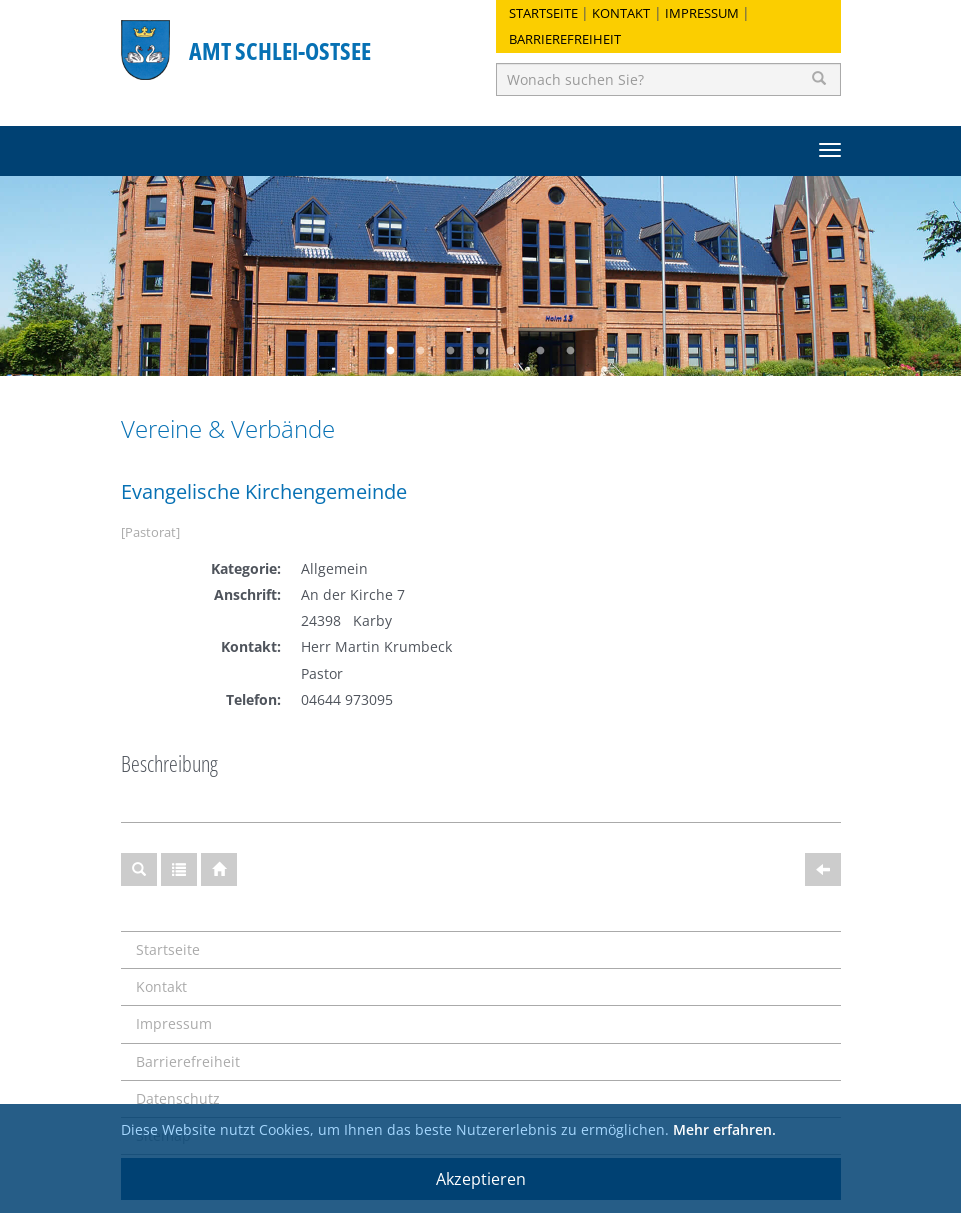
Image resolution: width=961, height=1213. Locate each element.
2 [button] (421, 351)
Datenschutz (178, 1098)
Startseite (543, 13)
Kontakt (621, 13)
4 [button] (481, 351)
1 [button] (391, 351)
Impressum (702, 13)
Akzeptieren (481, 1179)
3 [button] (451, 351)
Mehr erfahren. (724, 1129)
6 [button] (541, 351)
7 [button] (571, 351)
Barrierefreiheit (565, 39)
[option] (480, 276)
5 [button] (511, 351)
